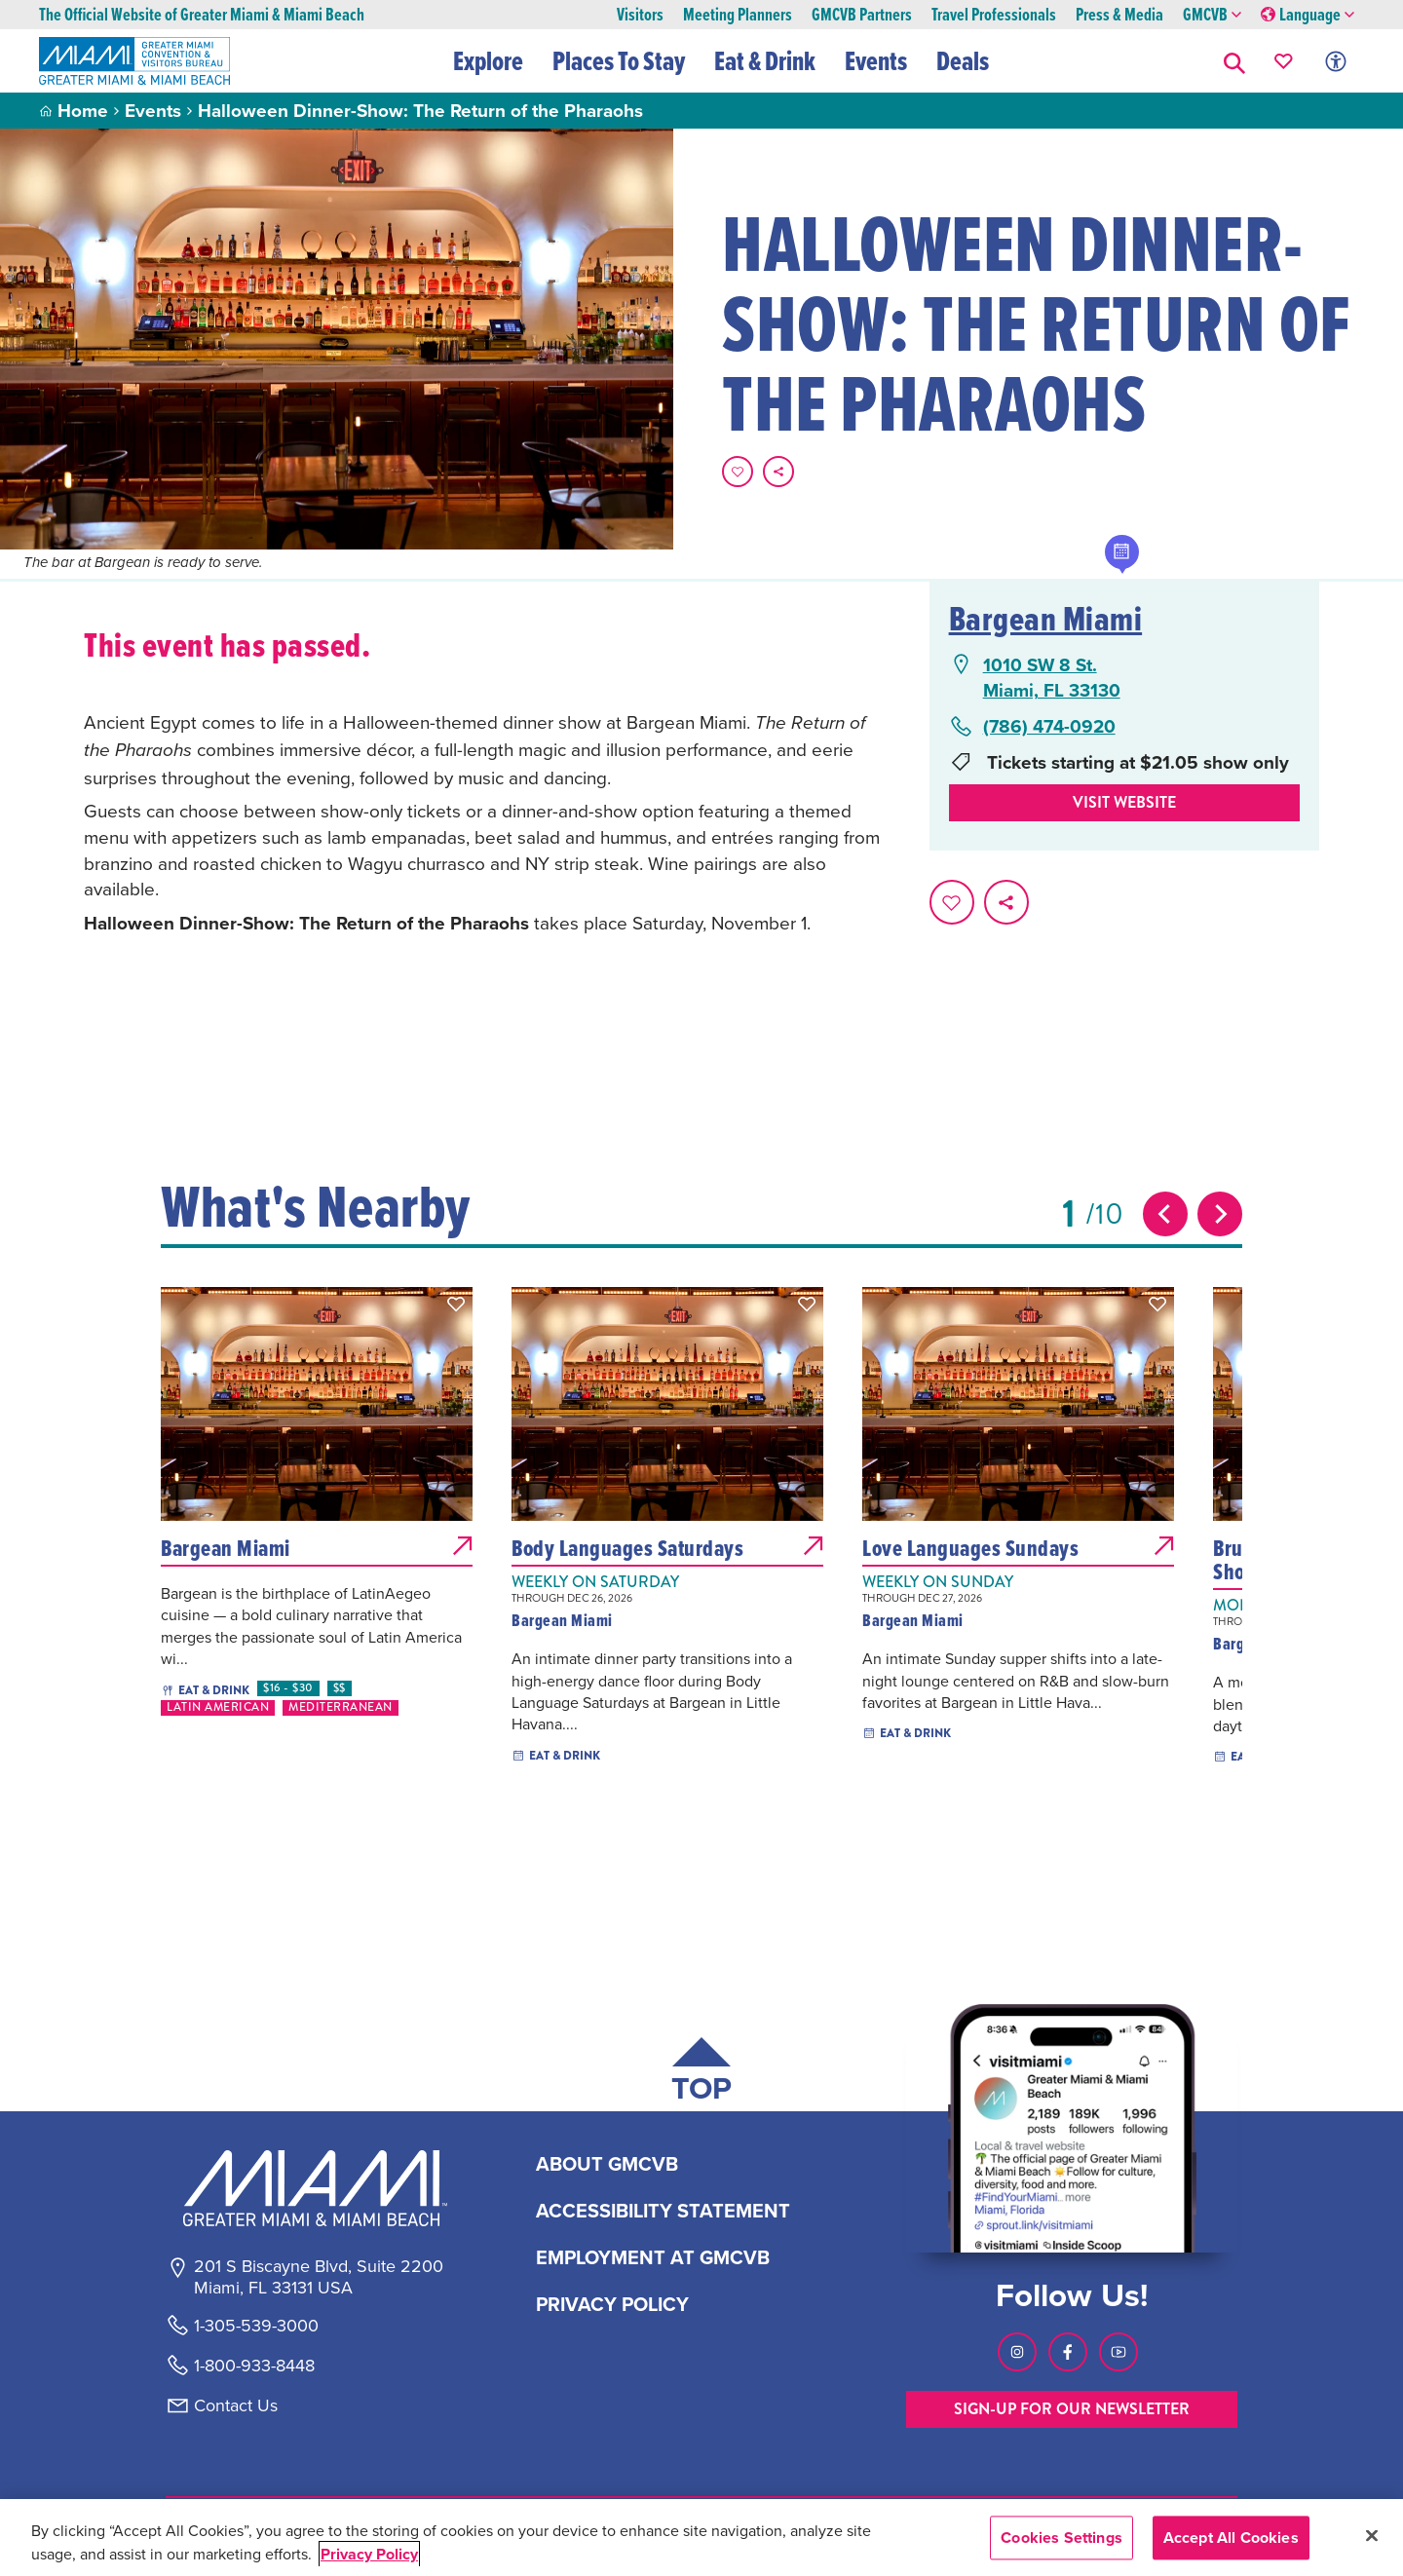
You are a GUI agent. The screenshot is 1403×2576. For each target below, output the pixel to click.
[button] (1234, 61)
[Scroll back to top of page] (701, 2073)
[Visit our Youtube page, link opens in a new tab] (1118, 2351)
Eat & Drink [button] (765, 60)
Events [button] (877, 60)
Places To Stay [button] (619, 60)
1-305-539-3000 (256, 2325)
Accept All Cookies (1231, 2537)
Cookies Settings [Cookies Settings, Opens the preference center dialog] (1061, 2537)
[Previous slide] (1165, 1214)
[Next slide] (1219, 1214)
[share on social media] (778, 471)
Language (1307, 15)
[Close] (1371, 2535)
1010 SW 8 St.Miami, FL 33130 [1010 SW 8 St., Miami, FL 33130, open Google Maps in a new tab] (1051, 677)
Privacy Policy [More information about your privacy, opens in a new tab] (369, 2554)
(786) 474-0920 (1049, 726)
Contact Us (236, 2405)
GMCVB (1212, 15)
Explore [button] (489, 60)
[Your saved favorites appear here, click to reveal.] (1284, 61)
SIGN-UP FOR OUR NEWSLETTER (1072, 2409)
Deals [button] (963, 60)
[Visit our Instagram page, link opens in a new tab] (1017, 2351)
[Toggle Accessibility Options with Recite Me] (1336, 61)
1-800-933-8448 (254, 2365)
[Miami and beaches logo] (318, 2188)
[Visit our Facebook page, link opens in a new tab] (1067, 2351)
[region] (701, 2537)
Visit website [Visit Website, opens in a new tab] (1124, 802)
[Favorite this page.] (737, 471)
